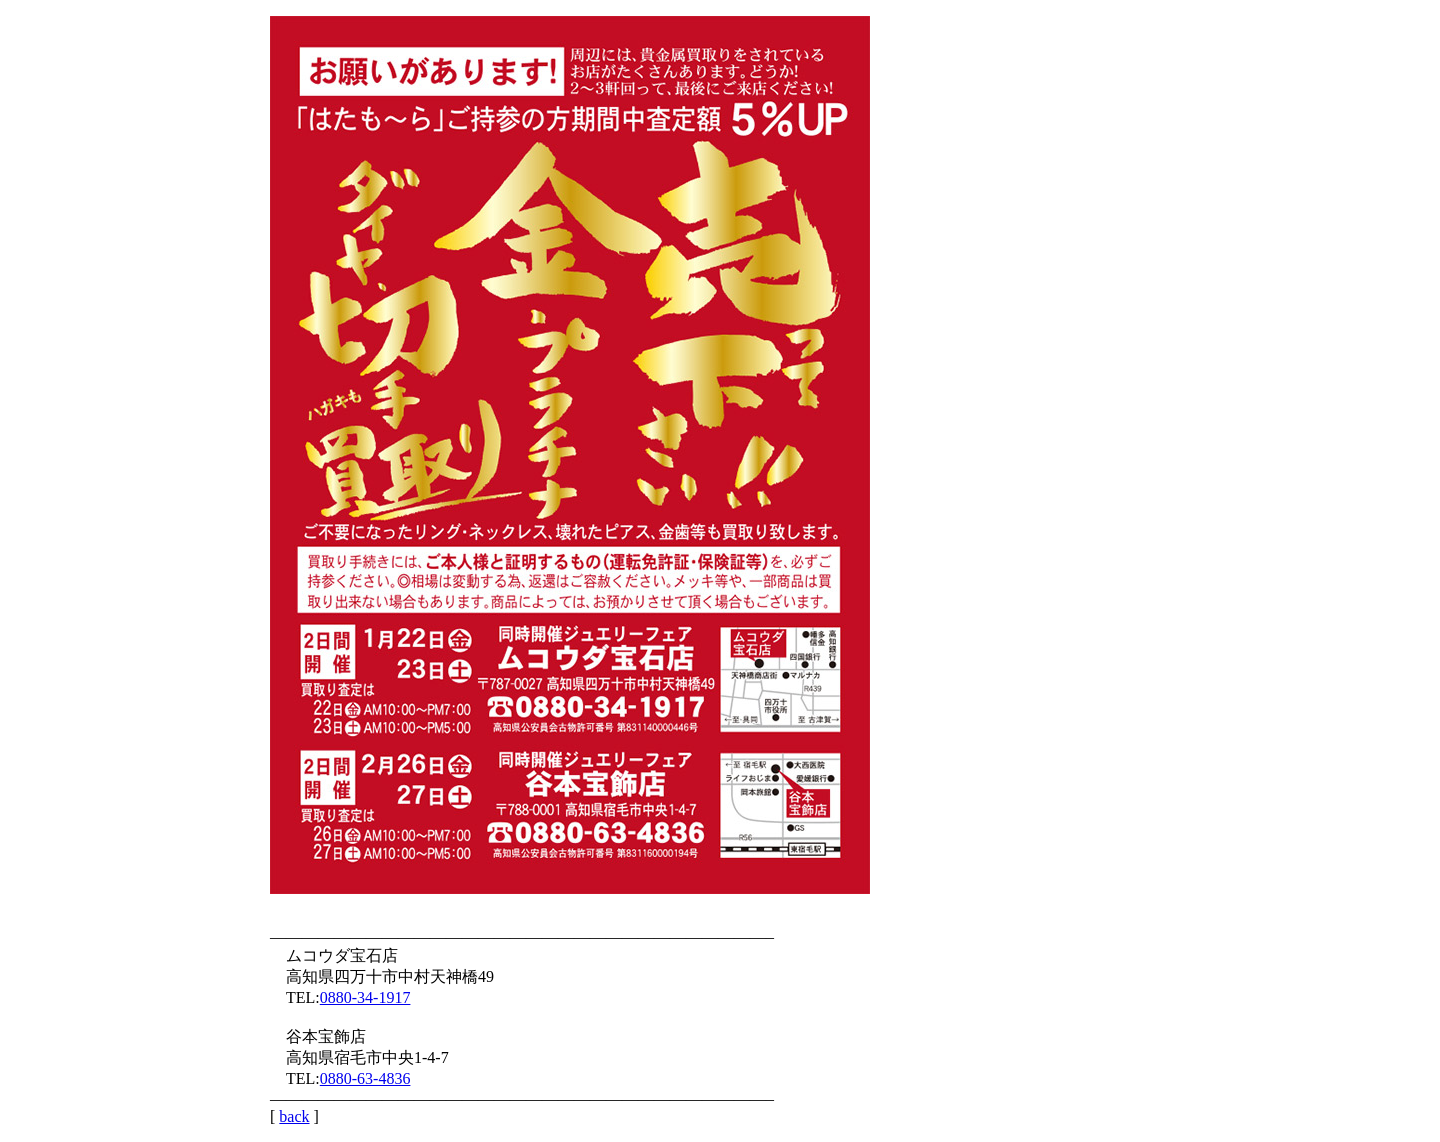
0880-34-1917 (365, 997)
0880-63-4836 (365, 1078)
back (294, 1116)
